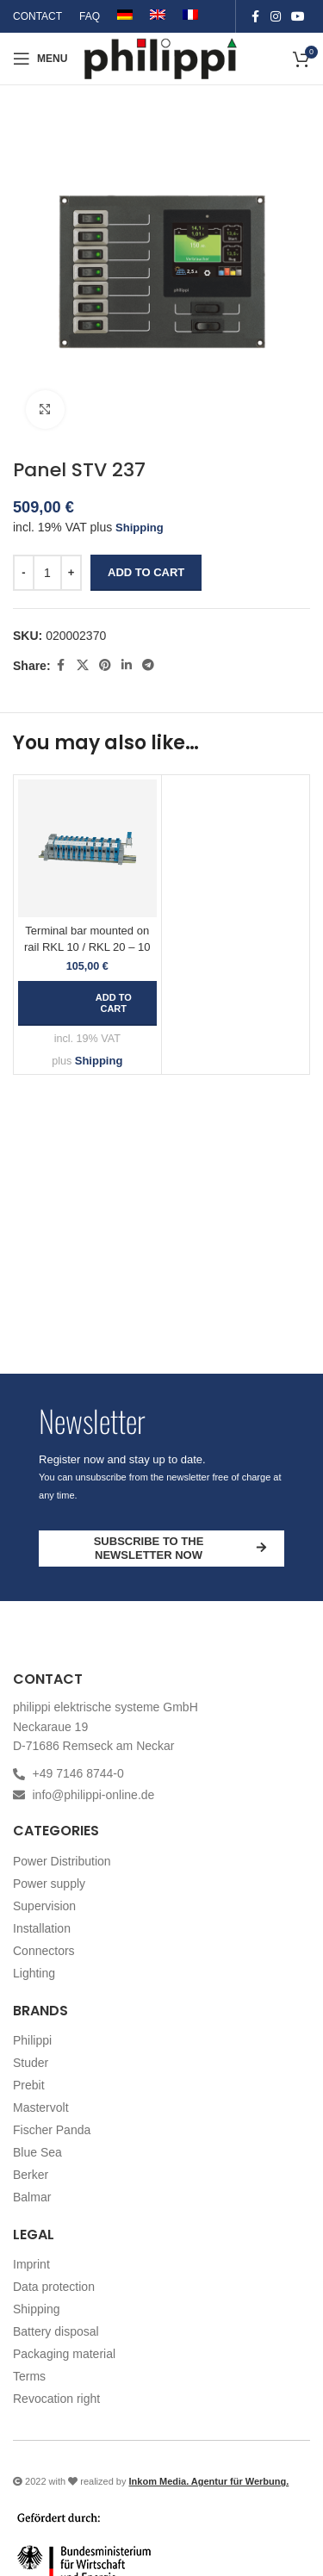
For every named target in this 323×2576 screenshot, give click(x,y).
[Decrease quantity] (23, 573)
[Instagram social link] (275, 16)
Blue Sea (37, 2152)
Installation (42, 1928)
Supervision (44, 1906)
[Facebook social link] (255, 16)
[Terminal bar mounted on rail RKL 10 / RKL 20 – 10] (87, 848)
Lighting (34, 1973)
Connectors (44, 1951)
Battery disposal (56, 2331)
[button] (87, 1003)
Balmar (32, 2197)
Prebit (29, 2085)
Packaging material (64, 2354)
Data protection (54, 2287)
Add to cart (146, 573)
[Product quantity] (47, 573)
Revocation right (56, 2398)
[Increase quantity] (71, 573)
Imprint (31, 2264)
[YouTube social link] (298, 16)
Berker (30, 2175)
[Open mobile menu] (40, 58)
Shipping (139, 528)
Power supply (49, 1883)
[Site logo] (161, 57)
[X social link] (82, 666)
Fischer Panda (51, 2130)
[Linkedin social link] (126, 666)
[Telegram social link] (148, 666)
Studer (30, 2063)
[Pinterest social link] (105, 666)
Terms (29, 2376)
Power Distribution (62, 1861)
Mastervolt (41, 2107)
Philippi (32, 2040)
